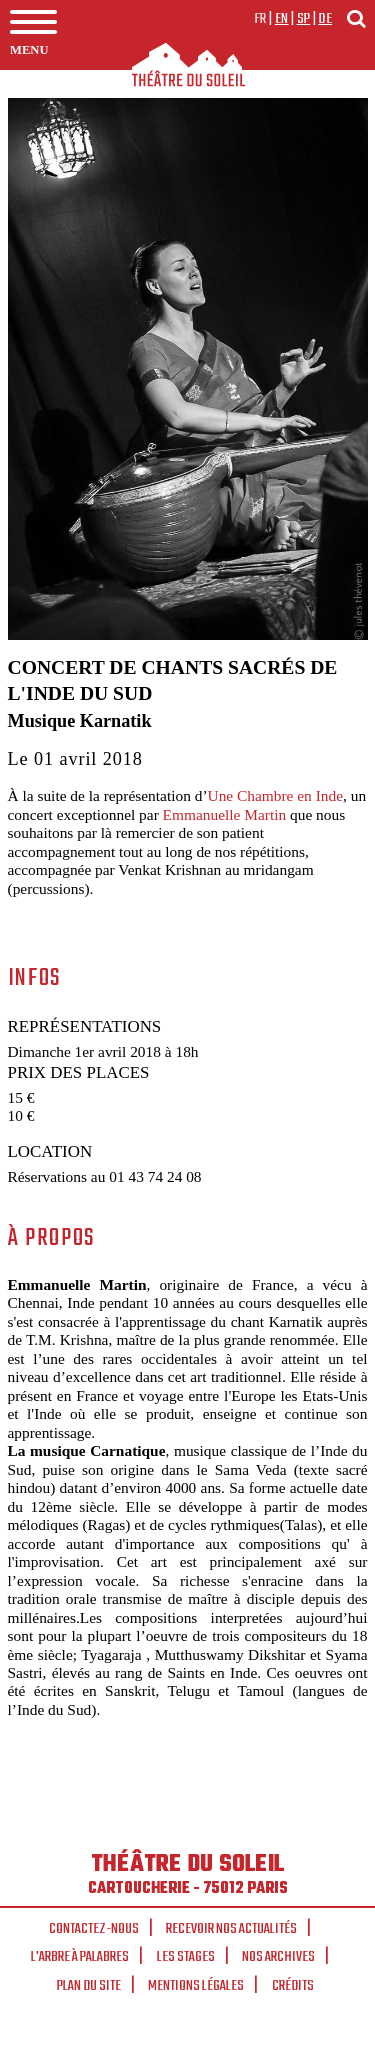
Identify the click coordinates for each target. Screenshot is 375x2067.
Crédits (293, 1986)
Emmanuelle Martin (225, 814)
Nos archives (278, 1957)
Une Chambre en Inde (275, 795)
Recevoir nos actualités (231, 1929)
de (325, 19)
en (282, 19)
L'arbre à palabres (80, 1957)
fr (260, 19)
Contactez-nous (94, 1929)
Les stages (186, 1957)
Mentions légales (196, 1986)
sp (304, 19)
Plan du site (89, 1986)
